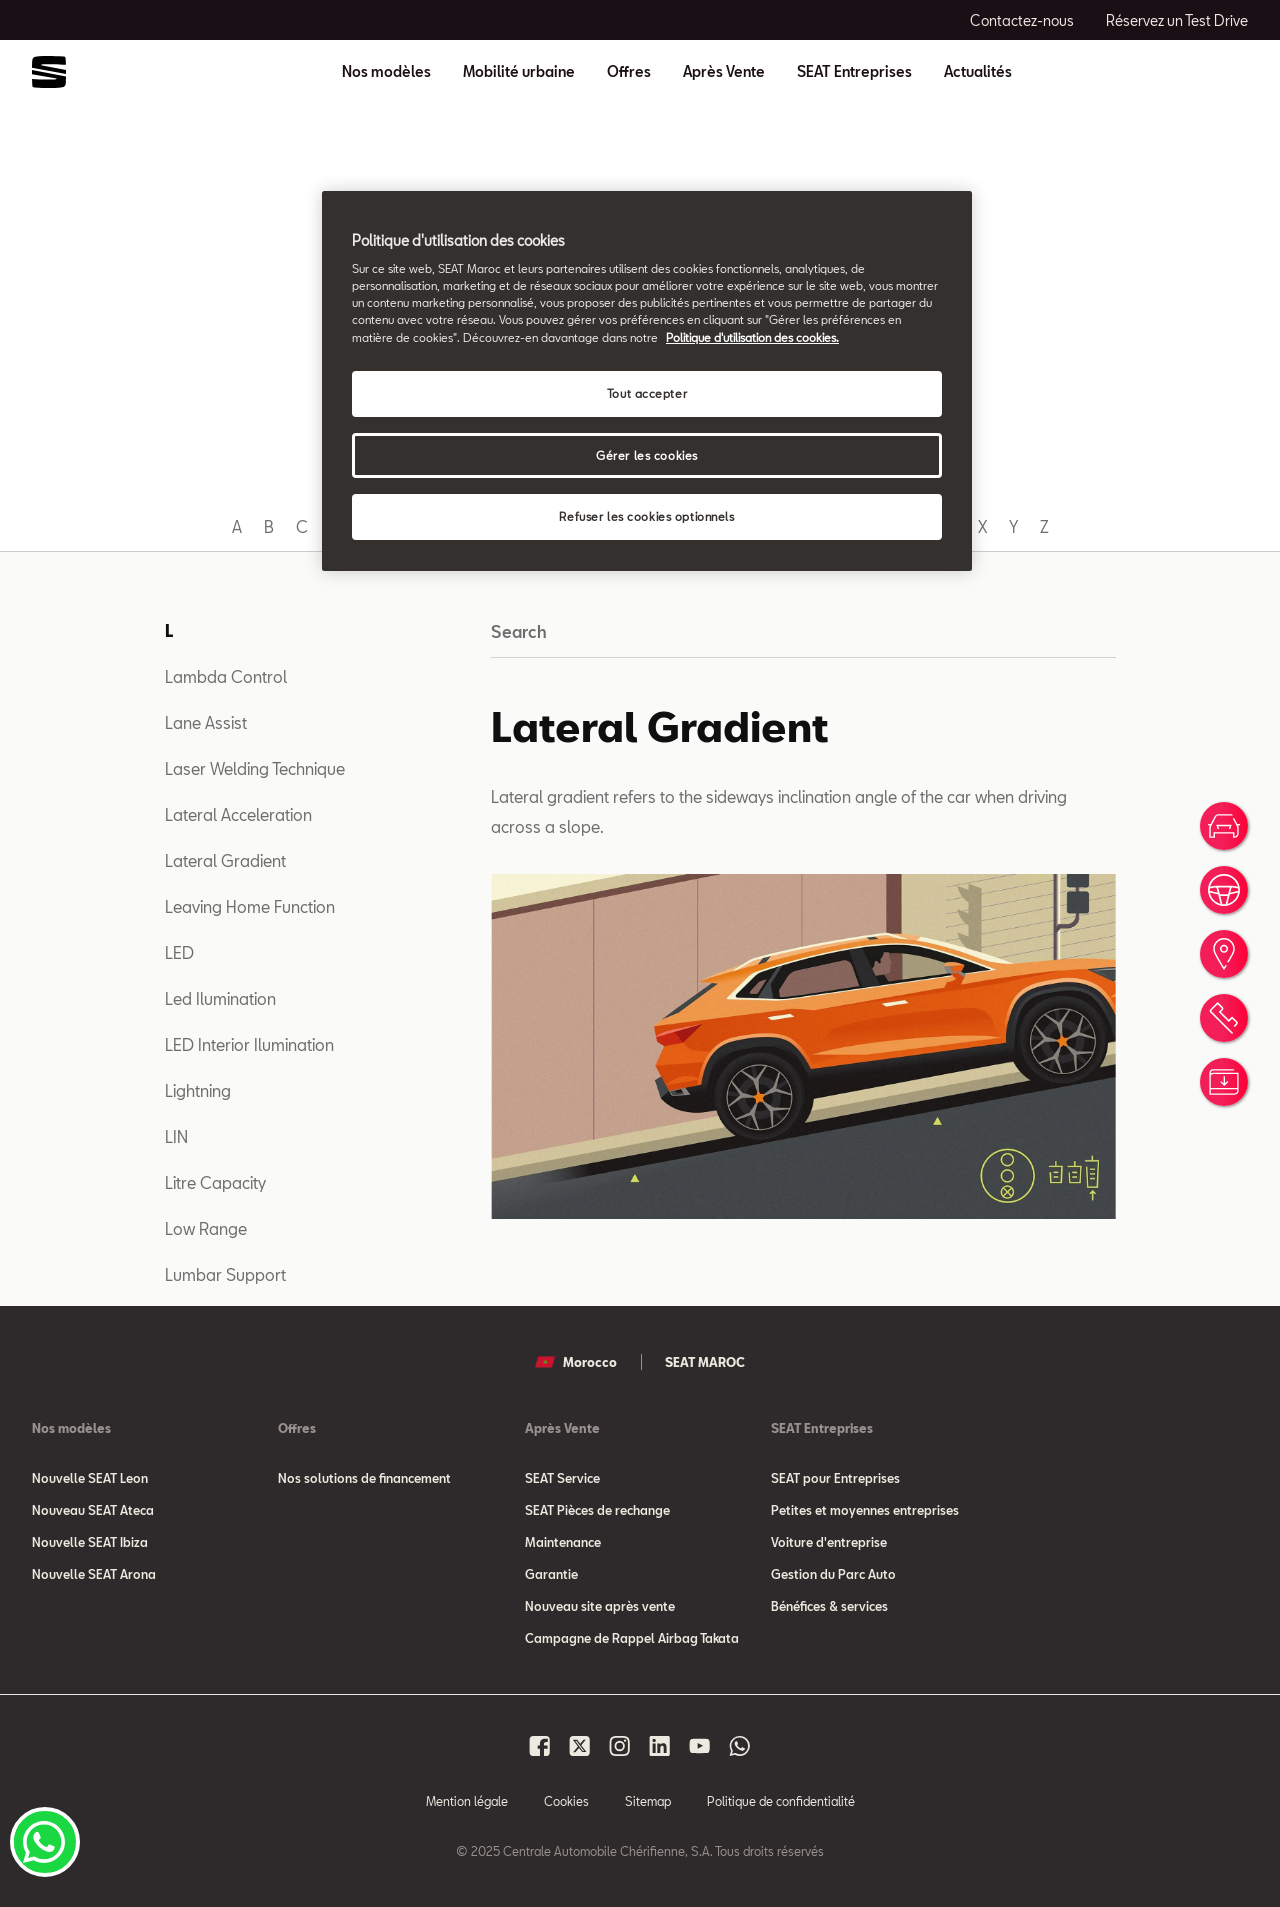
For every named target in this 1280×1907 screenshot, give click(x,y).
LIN (176, 1136)
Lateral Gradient (225, 860)
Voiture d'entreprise (829, 1542)
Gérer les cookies (647, 455)
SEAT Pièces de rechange (597, 1510)
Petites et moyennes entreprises (865, 1510)
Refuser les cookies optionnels (646, 516)
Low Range (206, 1228)
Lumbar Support (225, 1274)
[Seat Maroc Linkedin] (660, 1746)
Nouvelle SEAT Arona (94, 1574)
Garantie (551, 1574)
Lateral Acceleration (238, 814)
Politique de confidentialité (781, 1801)
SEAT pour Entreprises (835, 1478)
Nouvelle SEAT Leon (90, 1478)
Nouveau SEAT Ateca (93, 1510)
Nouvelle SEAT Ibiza (90, 1542)
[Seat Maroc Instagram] (620, 1746)
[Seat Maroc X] (580, 1746)
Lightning (198, 1090)
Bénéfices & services (829, 1606)
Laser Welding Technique (255, 768)
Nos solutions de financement (364, 1478)
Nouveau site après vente (600, 1606)
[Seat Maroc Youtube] (700, 1746)
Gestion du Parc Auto (833, 1574)
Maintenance (563, 1542)
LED (179, 952)
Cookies (566, 1801)
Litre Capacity (215, 1182)
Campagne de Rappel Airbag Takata (632, 1638)
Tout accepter (647, 393)
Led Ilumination (220, 998)
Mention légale (467, 1801)
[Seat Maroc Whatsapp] (740, 1746)
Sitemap (648, 1801)
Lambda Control (226, 676)
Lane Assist (206, 722)
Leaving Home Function (250, 906)
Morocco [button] (576, 1362)
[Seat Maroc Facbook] (540, 1746)
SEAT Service (562, 1478)
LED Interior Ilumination (249, 1044)
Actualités (978, 72)
